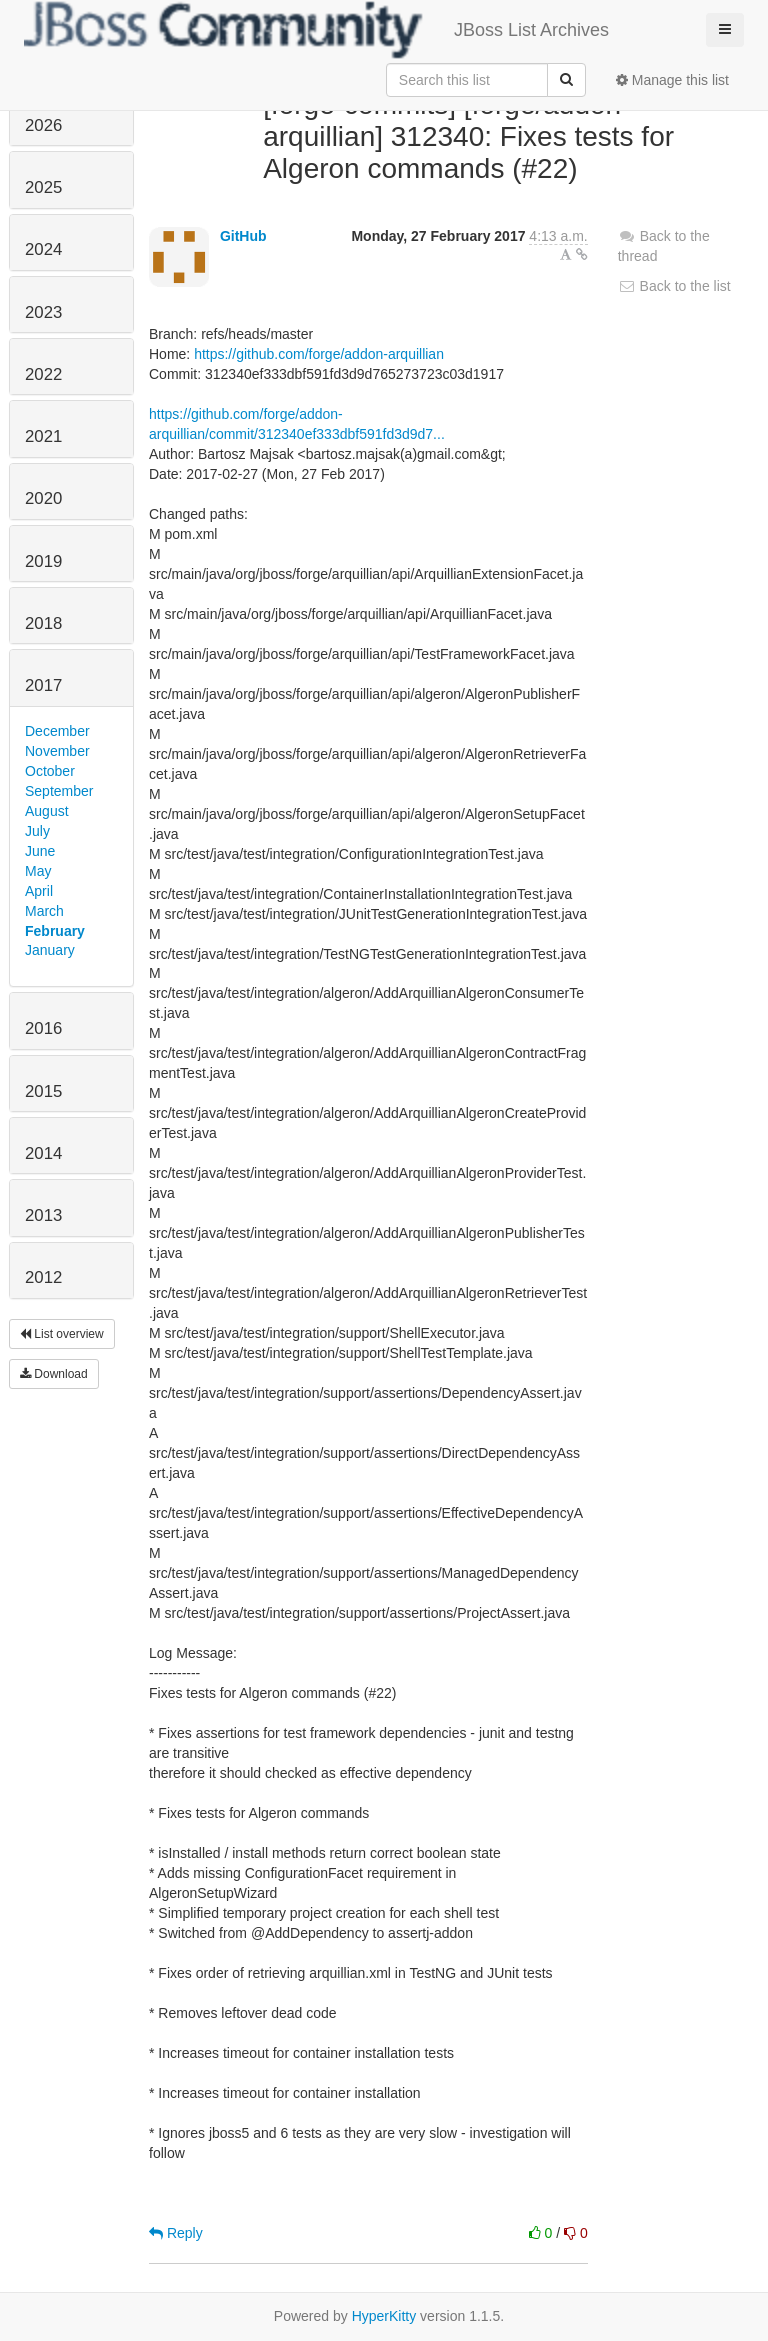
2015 (43, 1091)
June (40, 851)
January (50, 950)
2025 (43, 187)
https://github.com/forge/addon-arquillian (319, 354)
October (50, 771)
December (57, 731)
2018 (43, 623)
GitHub (243, 236)
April (39, 891)
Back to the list (674, 286)
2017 (43, 685)
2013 (43, 1215)
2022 (43, 374)
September (59, 791)
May (38, 871)
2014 (43, 1153)
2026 (43, 125)
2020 (43, 498)
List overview (62, 1334)
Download (54, 1374)
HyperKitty (384, 2316)
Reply (176, 2233)
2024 (43, 249)
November (57, 751)
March (44, 911)
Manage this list (672, 80)
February (55, 931)
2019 (43, 561)
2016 (43, 1028)
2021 (43, 436)
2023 (43, 312)
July (37, 831)
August (47, 811)
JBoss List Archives (316, 30)
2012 (43, 1277)
